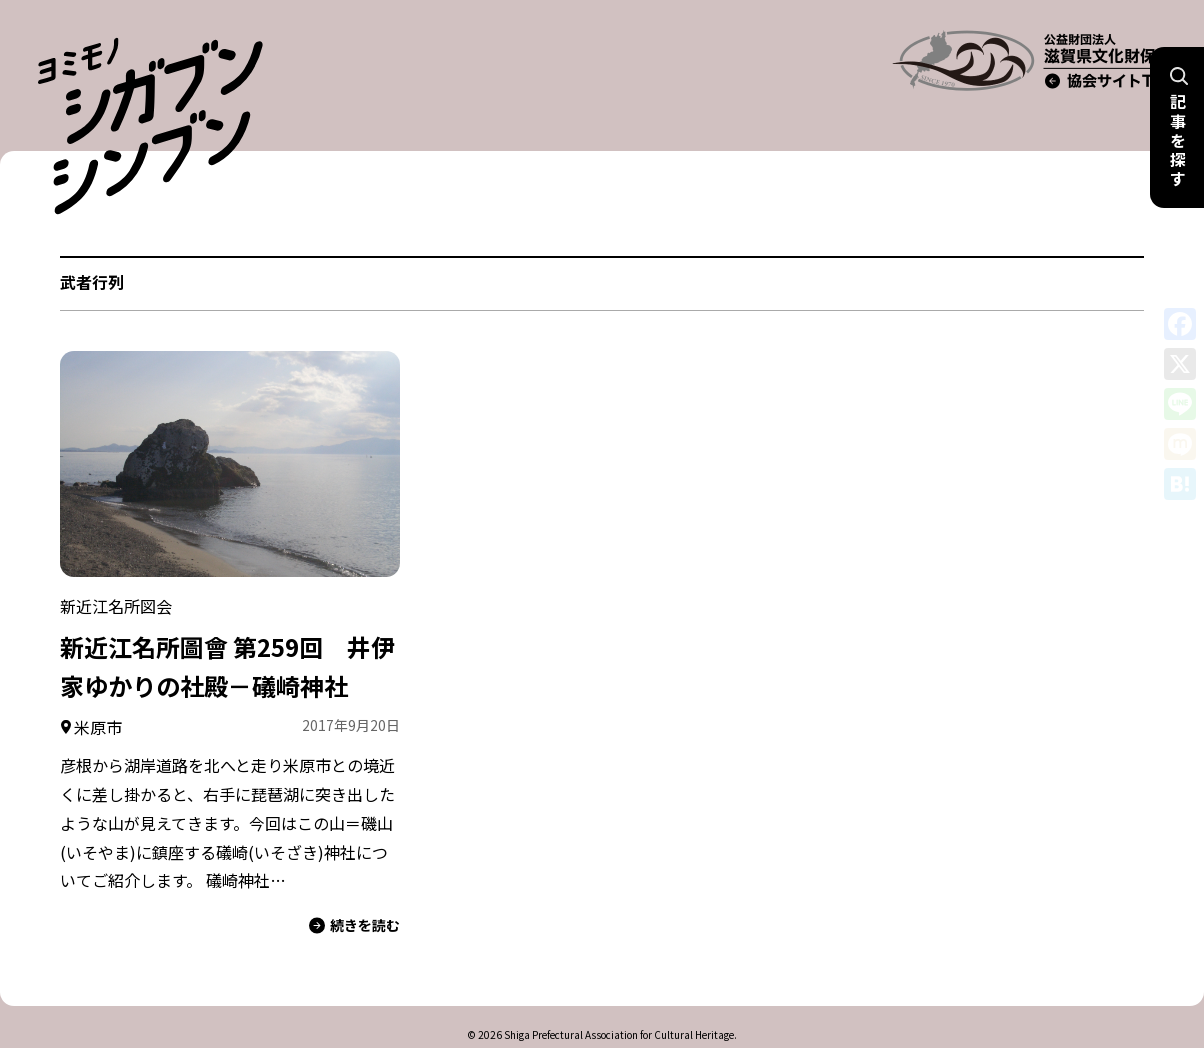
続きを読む (354, 889)
